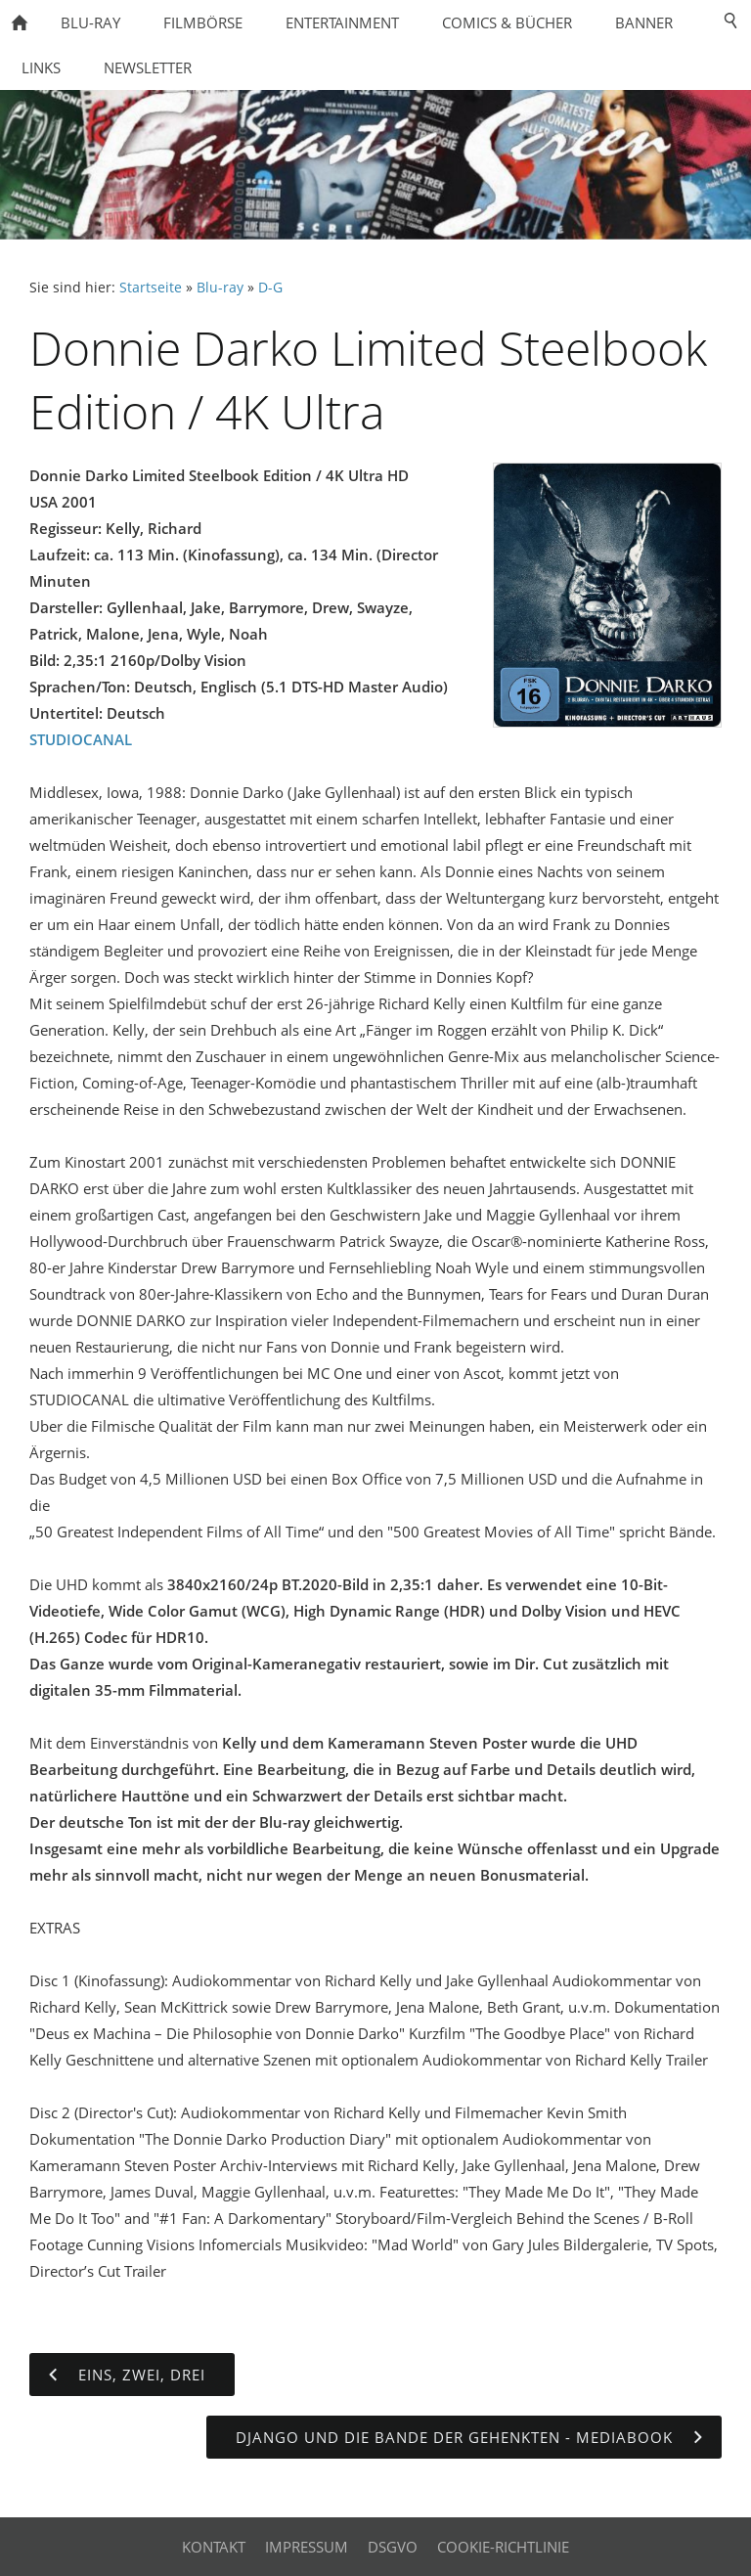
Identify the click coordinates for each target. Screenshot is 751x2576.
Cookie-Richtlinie (503, 2546)
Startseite (150, 287)
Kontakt (213, 2546)
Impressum (306, 2546)
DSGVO (393, 2546)
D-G (270, 287)
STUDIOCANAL (80, 739)
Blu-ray (220, 287)
